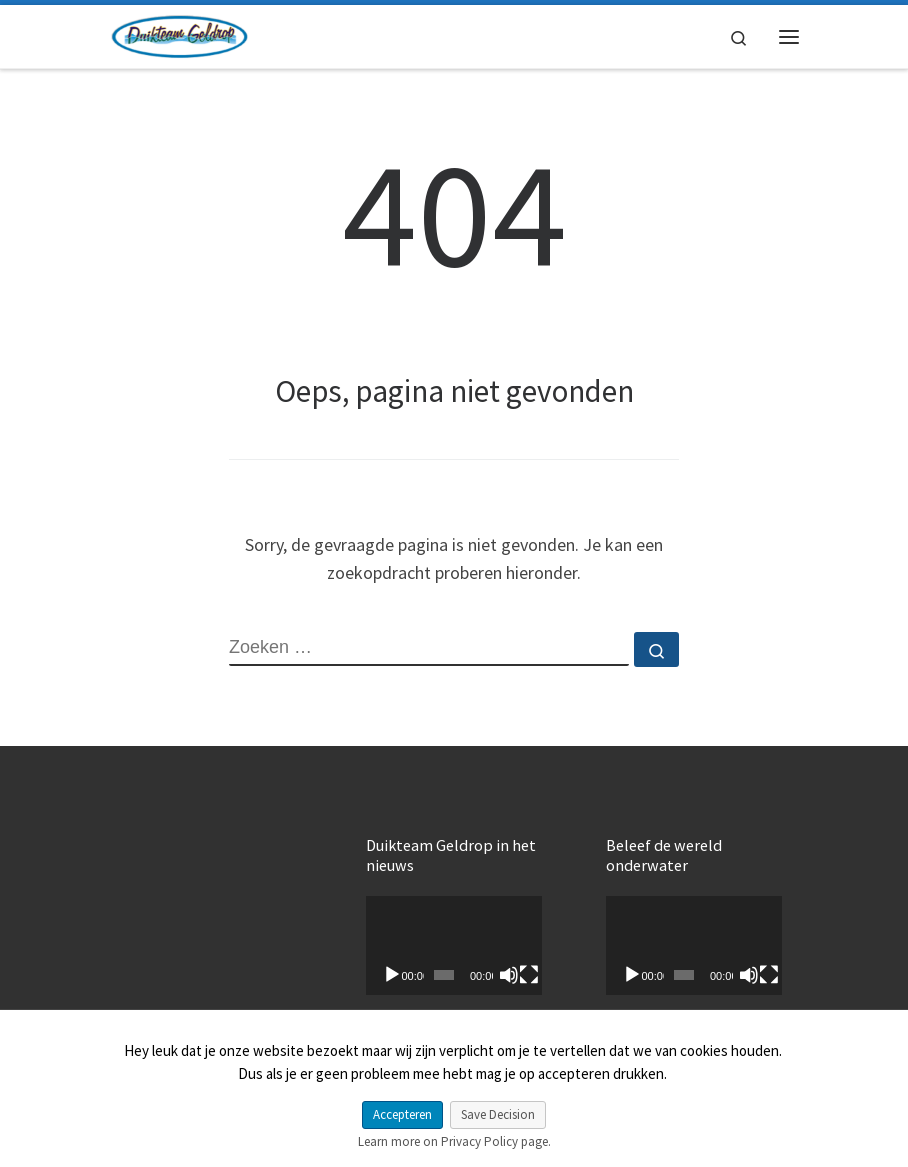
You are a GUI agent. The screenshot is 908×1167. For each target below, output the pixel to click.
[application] (454, 945)
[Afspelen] (392, 975)
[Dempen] (509, 975)
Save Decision (498, 1114)
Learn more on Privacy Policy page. (454, 1141)
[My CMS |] (178, 34)
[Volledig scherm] (529, 975)
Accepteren (402, 1114)
